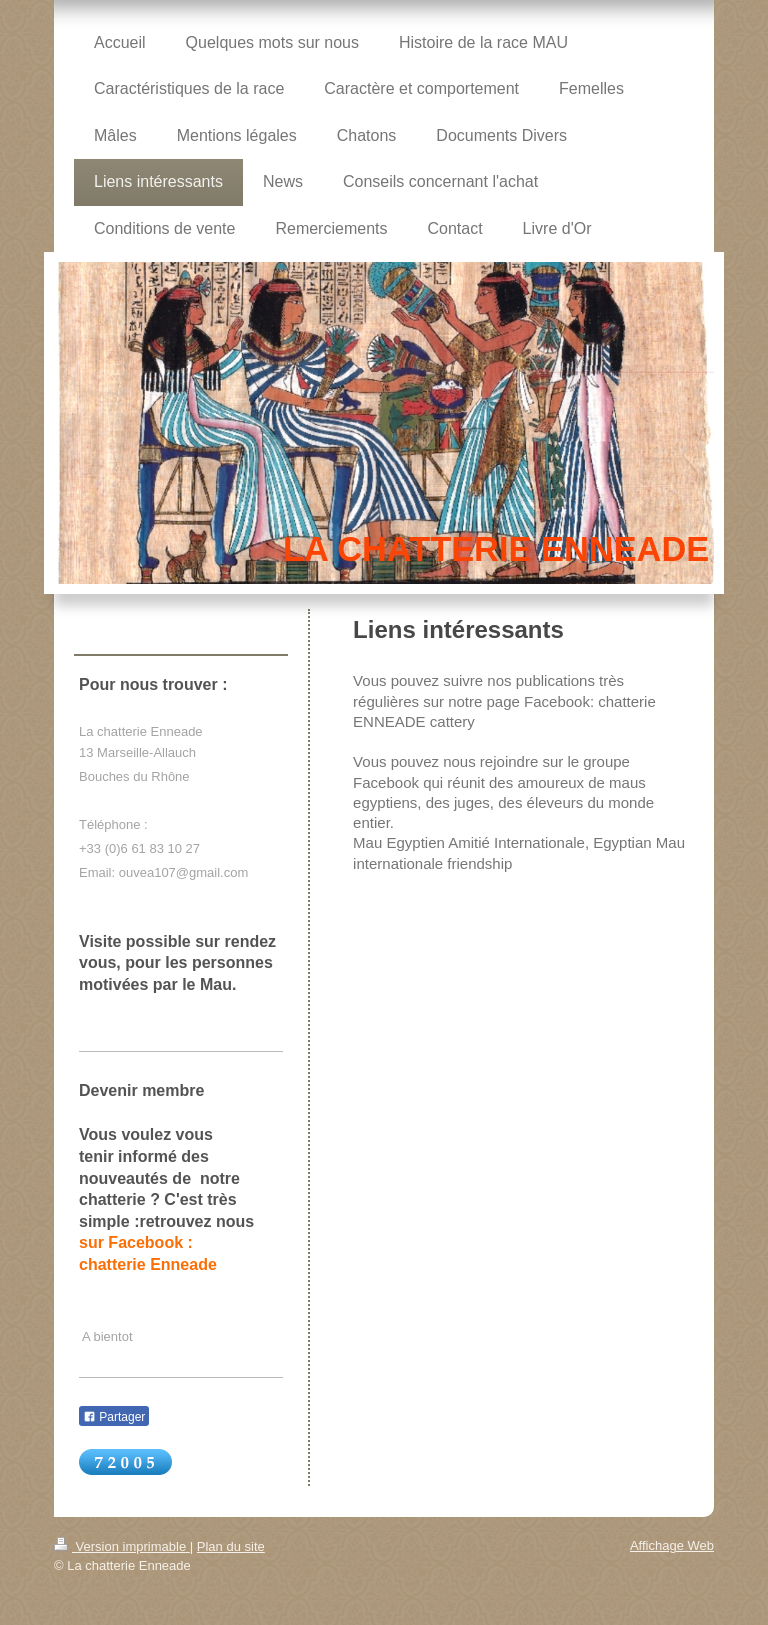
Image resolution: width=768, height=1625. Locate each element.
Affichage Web (672, 1545)
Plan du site (231, 1546)
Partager (114, 1417)
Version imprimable (122, 1546)
